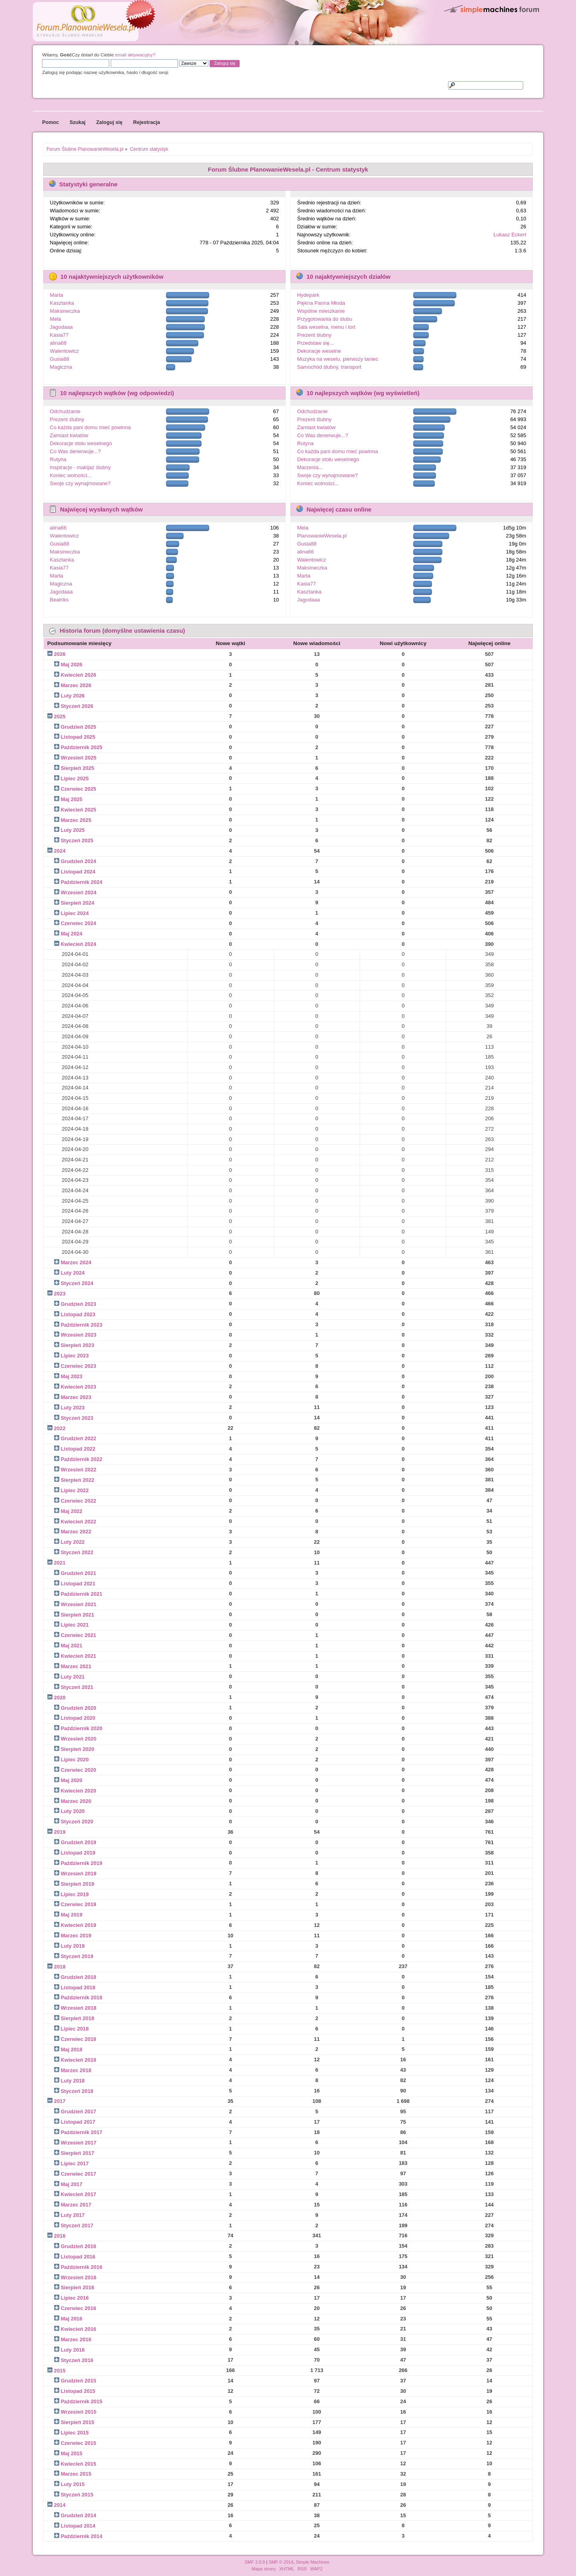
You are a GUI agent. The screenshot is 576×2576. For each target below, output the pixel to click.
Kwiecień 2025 (78, 810)
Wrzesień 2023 (78, 1335)
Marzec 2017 (76, 2205)
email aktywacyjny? (135, 54)
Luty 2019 (73, 1946)
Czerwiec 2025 (78, 789)
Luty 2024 (73, 1273)
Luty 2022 (73, 1542)
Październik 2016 (81, 2267)
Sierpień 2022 (77, 1480)
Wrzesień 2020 (78, 1739)
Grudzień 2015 (78, 2381)
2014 (60, 2505)
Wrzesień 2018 (78, 2008)
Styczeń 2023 (77, 1418)
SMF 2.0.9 (255, 2562)
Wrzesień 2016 (78, 2277)
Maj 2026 (71, 664)
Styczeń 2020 (77, 1822)
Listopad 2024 (78, 872)
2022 (60, 1428)
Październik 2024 (81, 882)
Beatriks (59, 600)
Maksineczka (65, 311)
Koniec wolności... (71, 475)
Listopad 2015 (78, 2391)
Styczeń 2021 (77, 1687)
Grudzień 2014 (78, 2515)
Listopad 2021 (78, 1584)
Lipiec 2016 (75, 2298)
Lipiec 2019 (75, 1894)
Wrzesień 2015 (78, 2412)
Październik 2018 (81, 1997)
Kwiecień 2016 (78, 2329)
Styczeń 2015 (77, 2495)
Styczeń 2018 (77, 2091)
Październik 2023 (81, 1325)
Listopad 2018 (78, 1987)
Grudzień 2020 (78, 1708)
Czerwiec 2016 (78, 2308)
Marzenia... (310, 467)
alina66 (58, 343)
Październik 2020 (81, 1728)
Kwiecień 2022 (78, 1522)
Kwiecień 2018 (78, 2060)
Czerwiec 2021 (78, 1635)
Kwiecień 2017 (78, 2194)
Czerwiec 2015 (78, 2443)
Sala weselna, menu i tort (326, 327)
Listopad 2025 (78, 737)
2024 (60, 851)
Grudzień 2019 (78, 1842)
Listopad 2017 (78, 2122)
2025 (60, 716)
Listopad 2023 (78, 1314)
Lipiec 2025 (75, 778)
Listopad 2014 (78, 2526)
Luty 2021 (73, 1677)
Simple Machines (313, 2562)
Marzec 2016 (76, 2339)
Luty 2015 (73, 2484)
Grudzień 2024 (78, 861)
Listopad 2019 (78, 1853)
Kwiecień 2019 (78, 1925)
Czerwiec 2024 (78, 923)
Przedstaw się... (315, 343)
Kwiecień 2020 (78, 1791)
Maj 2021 (71, 1646)
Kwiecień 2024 (78, 944)
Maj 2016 (71, 2319)
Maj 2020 (71, 1780)
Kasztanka (62, 303)
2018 (60, 1967)
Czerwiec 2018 (78, 2039)
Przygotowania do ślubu (324, 319)
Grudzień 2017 (78, 2111)
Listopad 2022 (78, 1449)
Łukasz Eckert (510, 235)
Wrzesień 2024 (78, 892)
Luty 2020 (73, 1811)
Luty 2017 (73, 2215)
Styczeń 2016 (77, 2360)
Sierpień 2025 (77, 768)
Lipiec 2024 (75, 913)
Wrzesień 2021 (78, 1604)
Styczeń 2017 (77, 2225)
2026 (60, 654)
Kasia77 (59, 335)
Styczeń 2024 (77, 1283)
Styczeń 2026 (77, 706)
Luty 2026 (73, 696)
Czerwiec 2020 (78, 1770)
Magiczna (61, 367)
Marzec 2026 (76, 685)
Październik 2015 (81, 2401)
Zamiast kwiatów (69, 435)
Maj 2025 (71, 799)
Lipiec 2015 (75, 2433)
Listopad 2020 (78, 1718)
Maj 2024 (71, 934)
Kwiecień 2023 (78, 1387)
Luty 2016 (73, 2350)
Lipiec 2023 (75, 1356)
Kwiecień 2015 (78, 2464)
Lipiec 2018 (75, 2029)
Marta (56, 295)
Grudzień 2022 (78, 1438)
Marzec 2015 (76, 2474)
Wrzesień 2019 (78, 1874)
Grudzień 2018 (78, 1977)
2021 (60, 1563)
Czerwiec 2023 (78, 1366)
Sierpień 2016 (77, 2287)
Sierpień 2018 (77, 2018)
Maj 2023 (71, 1376)
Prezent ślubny (314, 335)
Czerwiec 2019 (78, 1904)
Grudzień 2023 (78, 1304)
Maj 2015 (71, 2453)
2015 (60, 2371)
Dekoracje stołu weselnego (81, 443)
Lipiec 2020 (75, 1760)
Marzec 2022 (76, 1532)
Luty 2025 (73, 830)
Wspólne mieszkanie (321, 311)
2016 (60, 2236)
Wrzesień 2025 (78, 758)
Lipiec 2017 (75, 2163)
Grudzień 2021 (78, 1573)
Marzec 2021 (76, 1666)
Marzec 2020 (76, 1801)
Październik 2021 (81, 1594)
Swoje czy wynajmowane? (80, 483)
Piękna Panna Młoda (321, 303)
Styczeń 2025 (77, 840)
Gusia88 (59, 359)
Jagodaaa (61, 327)
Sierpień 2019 (77, 1884)
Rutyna (58, 459)
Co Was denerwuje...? (75, 451)
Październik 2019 (81, 1863)
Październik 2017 (81, 2132)
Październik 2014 (81, 2536)
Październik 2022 (81, 1459)
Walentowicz (64, 351)
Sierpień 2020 (77, 1749)
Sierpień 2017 (77, 2153)
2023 (60, 1294)
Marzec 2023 (76, 1397)
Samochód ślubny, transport (329, 367)
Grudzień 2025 (78, 727)
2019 (60, 1832)
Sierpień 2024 (77, 903)
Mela (55, 319)
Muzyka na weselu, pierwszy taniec (337, 359)
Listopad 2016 (78, 2257)
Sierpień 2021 (77, 1615)
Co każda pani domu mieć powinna (90, 427)
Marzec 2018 (76, 2070)
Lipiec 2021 (75, 1625)
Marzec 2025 (76, 820)
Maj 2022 (71, 1511)
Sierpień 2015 (77, 2422)
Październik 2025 (81, 747)
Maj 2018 (71, 2049)
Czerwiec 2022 (78, 1501)
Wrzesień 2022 (78, 1470)
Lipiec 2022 (75, 1490)
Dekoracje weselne (319, 351)
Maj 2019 (71, 1915)
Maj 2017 (71, 2184)
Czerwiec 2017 (78, 2174)
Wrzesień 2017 (78, 2143)
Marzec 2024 (76, 1262)
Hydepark (308, 295)
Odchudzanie (65, 411)
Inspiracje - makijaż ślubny (80, 467)
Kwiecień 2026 (78, 675)
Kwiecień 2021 (78, 1656)
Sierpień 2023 (77, 1345)
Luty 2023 (73, 1408)
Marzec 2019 (76, 1935)
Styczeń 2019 (77, 1956)
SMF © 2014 (280, 2562)
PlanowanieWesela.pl (322, 536)
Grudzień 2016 (78, 2246)
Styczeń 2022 (77, 1552)
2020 (60, 1698)
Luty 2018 (73, 2081)
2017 (60, 2101)
